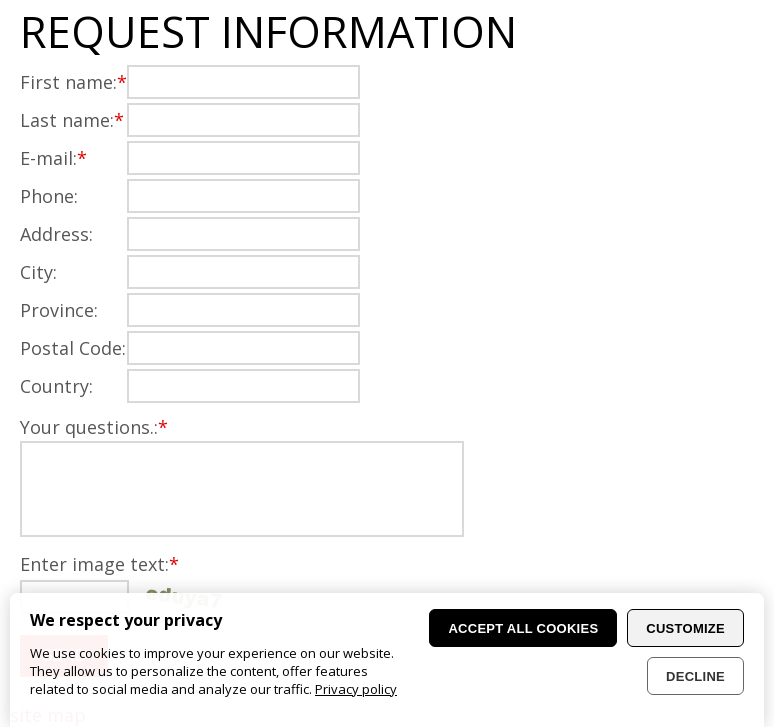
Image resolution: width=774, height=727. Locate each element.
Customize (685, 628)
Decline (695, 676)
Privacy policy (356, 689)
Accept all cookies (523, 628)
